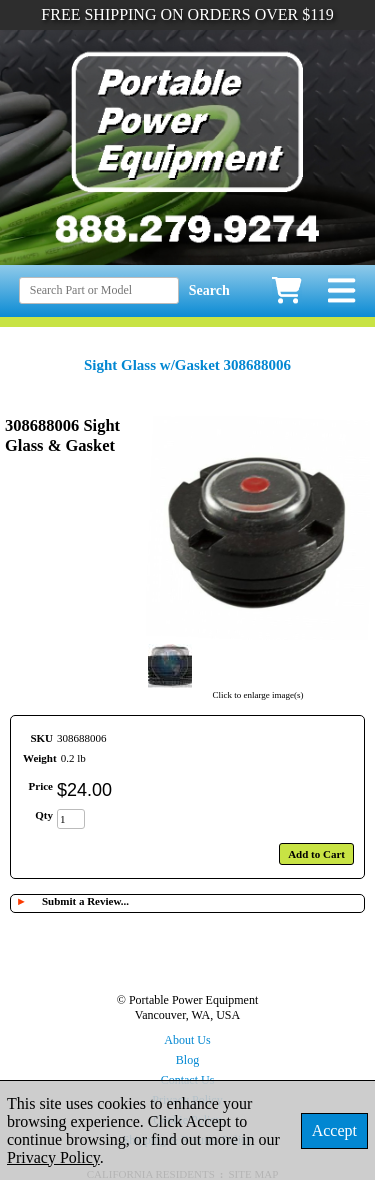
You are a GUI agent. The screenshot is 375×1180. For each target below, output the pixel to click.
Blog (187, 1060)
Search (209, 290)
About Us (187, 1040)
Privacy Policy (53, 1157)
